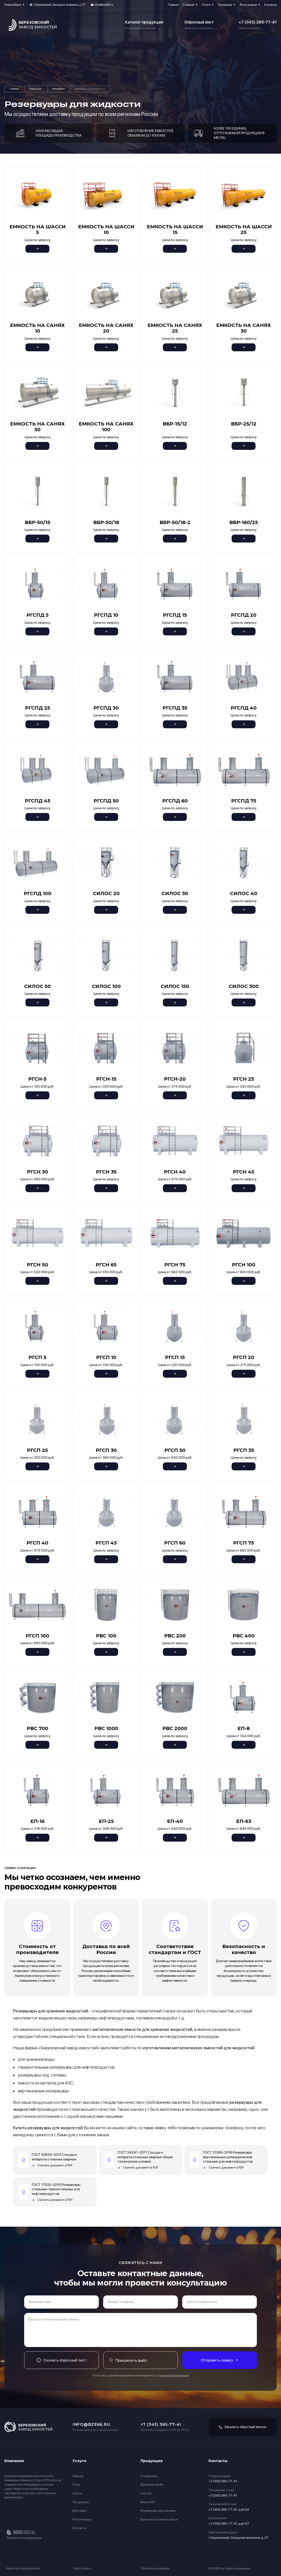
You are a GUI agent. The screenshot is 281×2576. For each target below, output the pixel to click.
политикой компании (174, 2375)
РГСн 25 (243, 1079)
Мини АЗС (147, 2502)
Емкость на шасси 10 (106, 229)
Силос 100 (106, 986)
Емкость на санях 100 (106, 427)
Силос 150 (175, 986)
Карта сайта (82, 2568)
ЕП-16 (38, 1821)
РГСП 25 (37, 1450)
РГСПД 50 (106, 801)
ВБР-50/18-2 (175, 522)
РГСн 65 (106, 1265)
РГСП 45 (106, 1543)
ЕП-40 (175, 1821)
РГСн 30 (37, 1172)
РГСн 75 (174, 1265)
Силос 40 (243, 893)
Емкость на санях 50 (37, 427)
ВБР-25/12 (243, 424)
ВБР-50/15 (37, 522)
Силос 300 (244, 986)
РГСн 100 (243, 1265)
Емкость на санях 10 (37, 328)
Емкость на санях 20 (106, 328)
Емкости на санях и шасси (159, 2519)
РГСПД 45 (37, 801)
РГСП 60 (175, 1543)
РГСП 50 (175, 1450)
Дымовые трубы (151, 2484)
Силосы (145, 2493)
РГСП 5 (37, 1357)
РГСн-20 (175, 1079)
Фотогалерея (248, 4)
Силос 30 (175, 893)
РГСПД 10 (106, 615)
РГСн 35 (106, 1172)
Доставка (79, 2510)
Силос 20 (106, 893)
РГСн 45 (243, 1172)
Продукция (225, 4)
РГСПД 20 (243, 615)
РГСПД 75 (243, 801)
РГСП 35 (243, 1450)
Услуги (206, 4)
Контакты (270, 4)
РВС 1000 (106, 1728)
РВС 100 (106, 1636)
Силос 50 (37, 986)
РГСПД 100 (37, 893)
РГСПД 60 (175, 801)
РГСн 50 (37, 1265)
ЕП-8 (244, 1728)
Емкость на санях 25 (175, 328)
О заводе (188, 4)
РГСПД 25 (37, 708)
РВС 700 (37, 1728)
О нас (76, 2484)
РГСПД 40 (244, 708)
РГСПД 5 (38, 615)
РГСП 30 (106, 1450)
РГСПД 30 (106, 708)
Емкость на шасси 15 (175, 229)
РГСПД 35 (174, 708)
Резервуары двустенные (158, 2510)
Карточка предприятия (23, 2568)
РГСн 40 (175, 1172)
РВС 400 (244, 1636)
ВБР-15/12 (175, 424)
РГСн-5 (37, 1079)
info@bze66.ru (104, 4)
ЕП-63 (243, 1821)
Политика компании (154, 2568)
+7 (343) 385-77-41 (258, 22)
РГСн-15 (106, 1079)
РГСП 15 (175, 1357)
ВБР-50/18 (106, 522)
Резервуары (58, 88)
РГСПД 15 (175, 615)
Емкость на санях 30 (243, 328)
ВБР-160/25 (243, 522)
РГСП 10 (106, 1357)
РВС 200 (175, 1636)
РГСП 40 (37, 1543)
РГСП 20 (243, 1357)
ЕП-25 (106, 1821)
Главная (173, 4)
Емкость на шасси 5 (37, 229)
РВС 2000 (174, 1728)
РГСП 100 (37, 1636)
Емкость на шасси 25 (244, 229)
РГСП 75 (243, 1543)
